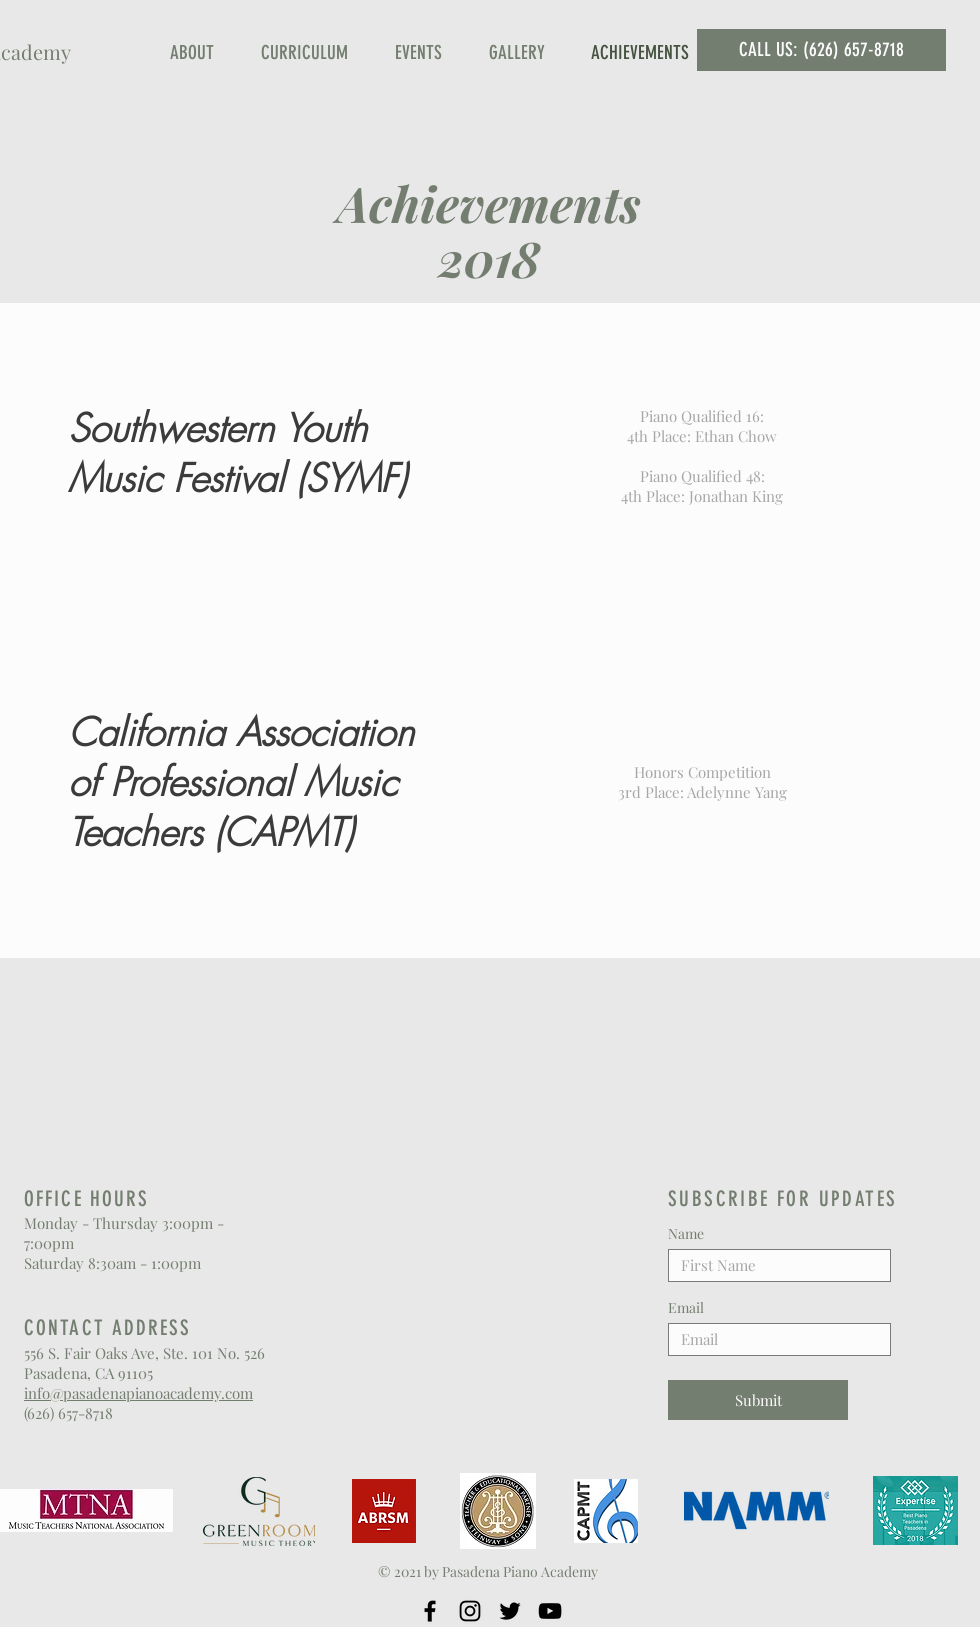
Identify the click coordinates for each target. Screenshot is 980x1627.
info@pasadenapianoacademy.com (138, 1393)
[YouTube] (550, 1611)
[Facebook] (430, 1611)
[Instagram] (470, 1611)
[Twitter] (510, 1611)
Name (686, 1234)
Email (686, 1308)
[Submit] (758, 1400)
